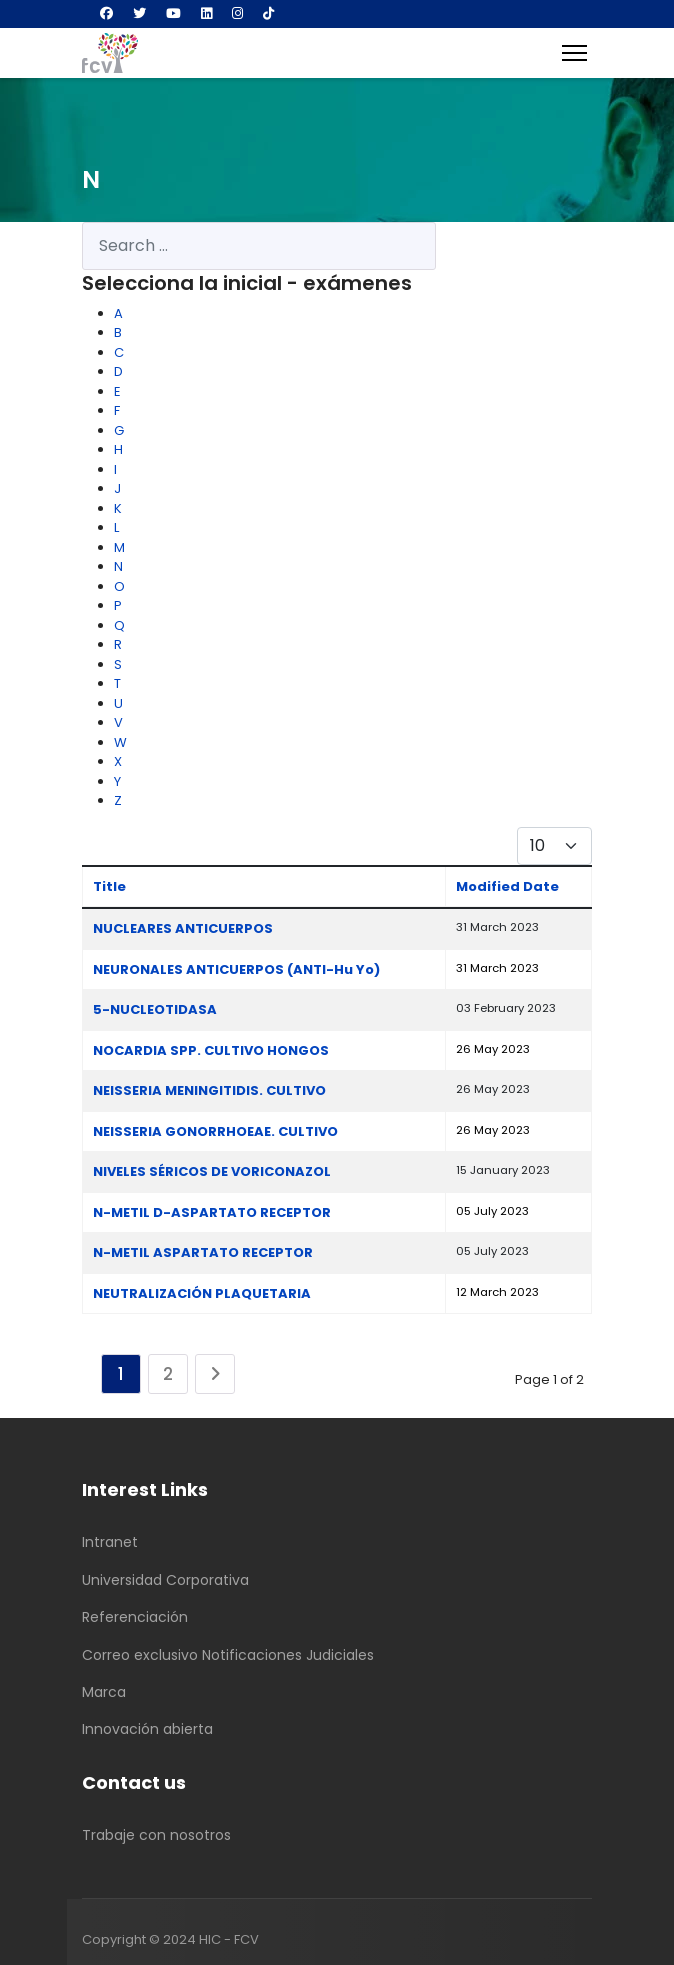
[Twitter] (139, 13)
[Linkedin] (206, 13)
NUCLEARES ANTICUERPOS (183, 928)
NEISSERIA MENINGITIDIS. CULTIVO (209, 1090)
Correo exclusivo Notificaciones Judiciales (228, 1655)
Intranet (110, 1542)
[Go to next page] (215, 1374)
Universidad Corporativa (165, 1580)
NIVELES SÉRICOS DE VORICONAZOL (212, 1171)
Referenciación (135, 1617)
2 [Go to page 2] (168, 1374)
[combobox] (259, 246)
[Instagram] (237, 13)
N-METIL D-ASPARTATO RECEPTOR (212, 1212)
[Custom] (268, 13)
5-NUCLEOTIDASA (155, 1009)
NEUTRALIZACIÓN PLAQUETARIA (202, 1293)
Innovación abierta (147, 1729)
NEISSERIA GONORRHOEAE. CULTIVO (215, 1131)
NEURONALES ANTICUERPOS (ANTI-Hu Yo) (236, 969)
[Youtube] (173, 13)
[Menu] (574, 53)
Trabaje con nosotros (156, 1835)
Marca (104, 1692)
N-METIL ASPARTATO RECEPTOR (203, 1252)
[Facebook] (106, 13)
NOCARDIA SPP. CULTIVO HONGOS (211, 1050)
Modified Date (507, 886)
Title (109, 886)
